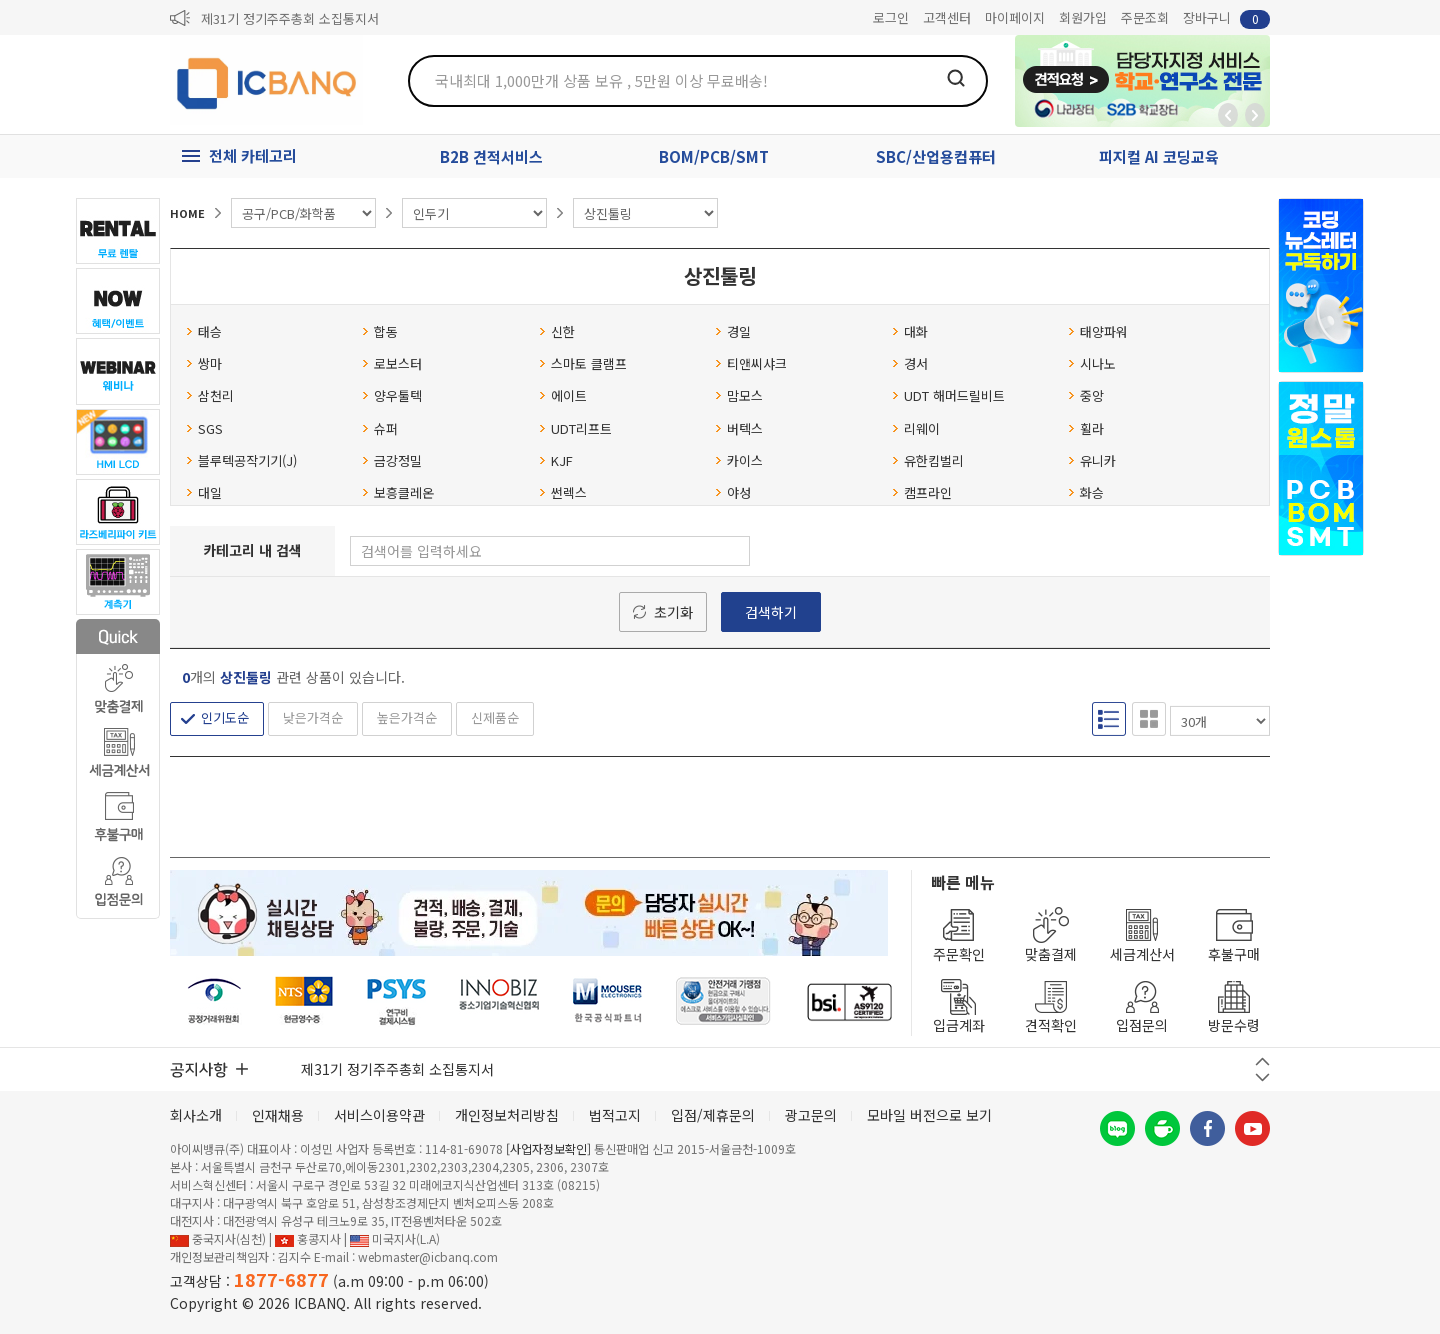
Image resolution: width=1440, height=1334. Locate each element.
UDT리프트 (575, 428)
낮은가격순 (313, 717)
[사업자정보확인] (548, 1148)
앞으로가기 (1255, 115)
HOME (187, 213)
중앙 (1086, 395)
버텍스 (739, 428)
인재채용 (278, 1115)
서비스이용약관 (379, 1115)
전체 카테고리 (253, 155)
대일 (204, 492)
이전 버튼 (1262, 1061)
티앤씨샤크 (751, 363)
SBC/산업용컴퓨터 (936, 156)
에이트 (563, 395)
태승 (204, 331)
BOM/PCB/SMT (714, 156)
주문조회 (1145, 17)
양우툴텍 (392, 395)
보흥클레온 (398, 492)
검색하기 (771, 612)
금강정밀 (392, 460)
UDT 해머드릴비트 (948, 395)
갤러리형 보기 (1149, 719)
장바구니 (1226, 18)
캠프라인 (922, 492)
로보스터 (392, 363)
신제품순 (495, 717)
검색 (956, 78)
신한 (557, 331)
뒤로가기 (1228, 115)
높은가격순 (407, 717)
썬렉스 (563, 492)
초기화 (673, 612)
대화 (910, 331)
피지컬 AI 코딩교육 (1159, 156)
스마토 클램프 (583, 363)
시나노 (1092, 363)
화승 (1086, 492)
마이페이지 (1015, 17)
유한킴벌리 (928, 460)
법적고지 (615, 1115)
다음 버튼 (1262, 1077)
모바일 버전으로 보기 (929, 1115)
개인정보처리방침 (507, 1115)
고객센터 (947, 17)
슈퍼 (380, 428)
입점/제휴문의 (713, 1115)
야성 (733, 492)
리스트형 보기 (1109, 719)
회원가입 (1083, 17)
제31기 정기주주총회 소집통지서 (290, 18)
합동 (380, 331)
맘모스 (739, 395)
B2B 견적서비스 (491, 156)
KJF (556, 460)
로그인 (891, 17)
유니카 (1092, 460)
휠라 (1086, 428)
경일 (733, 331)
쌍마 (204, 363)
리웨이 (916, 428)
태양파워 (1098, 331)
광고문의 (811, 1115)
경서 (910, 363)
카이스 (739, 460)
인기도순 (225, 717)
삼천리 (210, 395)
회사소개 (196, 1115)
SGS (204, 428)
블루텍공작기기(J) (241, 460)
